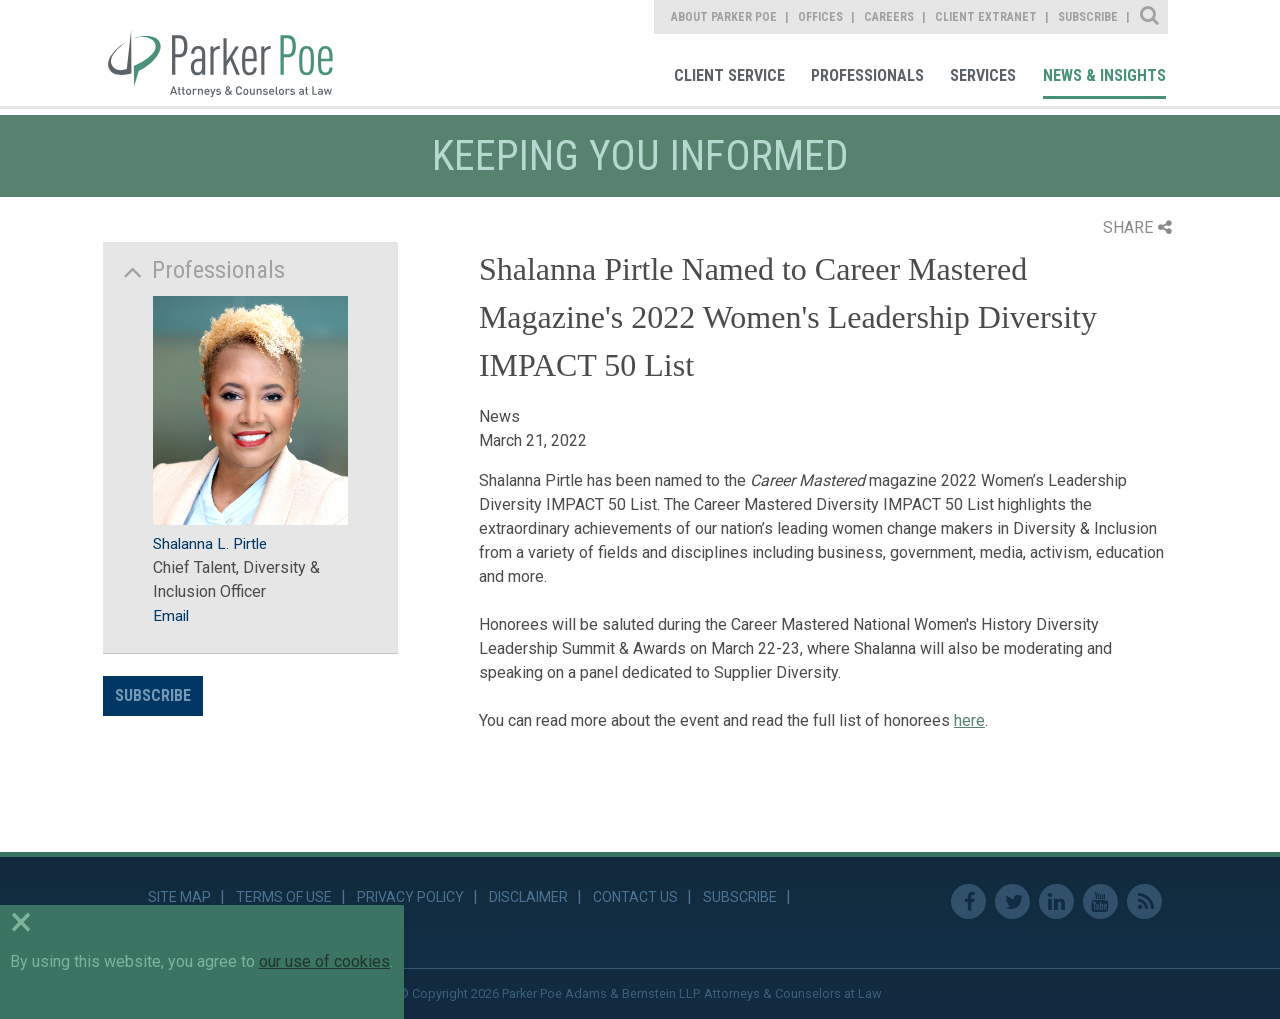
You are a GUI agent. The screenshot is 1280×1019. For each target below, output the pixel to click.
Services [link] (983, 75)
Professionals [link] (867, 75)
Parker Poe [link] (232, 53)
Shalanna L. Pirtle (210, 544)
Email (171, 616)
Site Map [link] (179, 897)
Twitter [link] (1012, 901)
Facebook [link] (968, 901)
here (969, 720)
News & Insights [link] (1104, 75)
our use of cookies (324, 961)
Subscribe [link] (1088, 17)
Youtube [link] (1100, 901)
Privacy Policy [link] (410, 897)
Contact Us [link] (635, 897)
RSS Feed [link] (1144, 901)
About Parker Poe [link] (724, 17)
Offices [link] (820, 17)
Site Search (1150, 17)
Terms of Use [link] (284, 897)
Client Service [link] (729, 75)
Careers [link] (889, 17)
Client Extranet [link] (986, 17)
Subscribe (153, 695)
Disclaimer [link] (528, 897)
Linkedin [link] (1056, 901)
